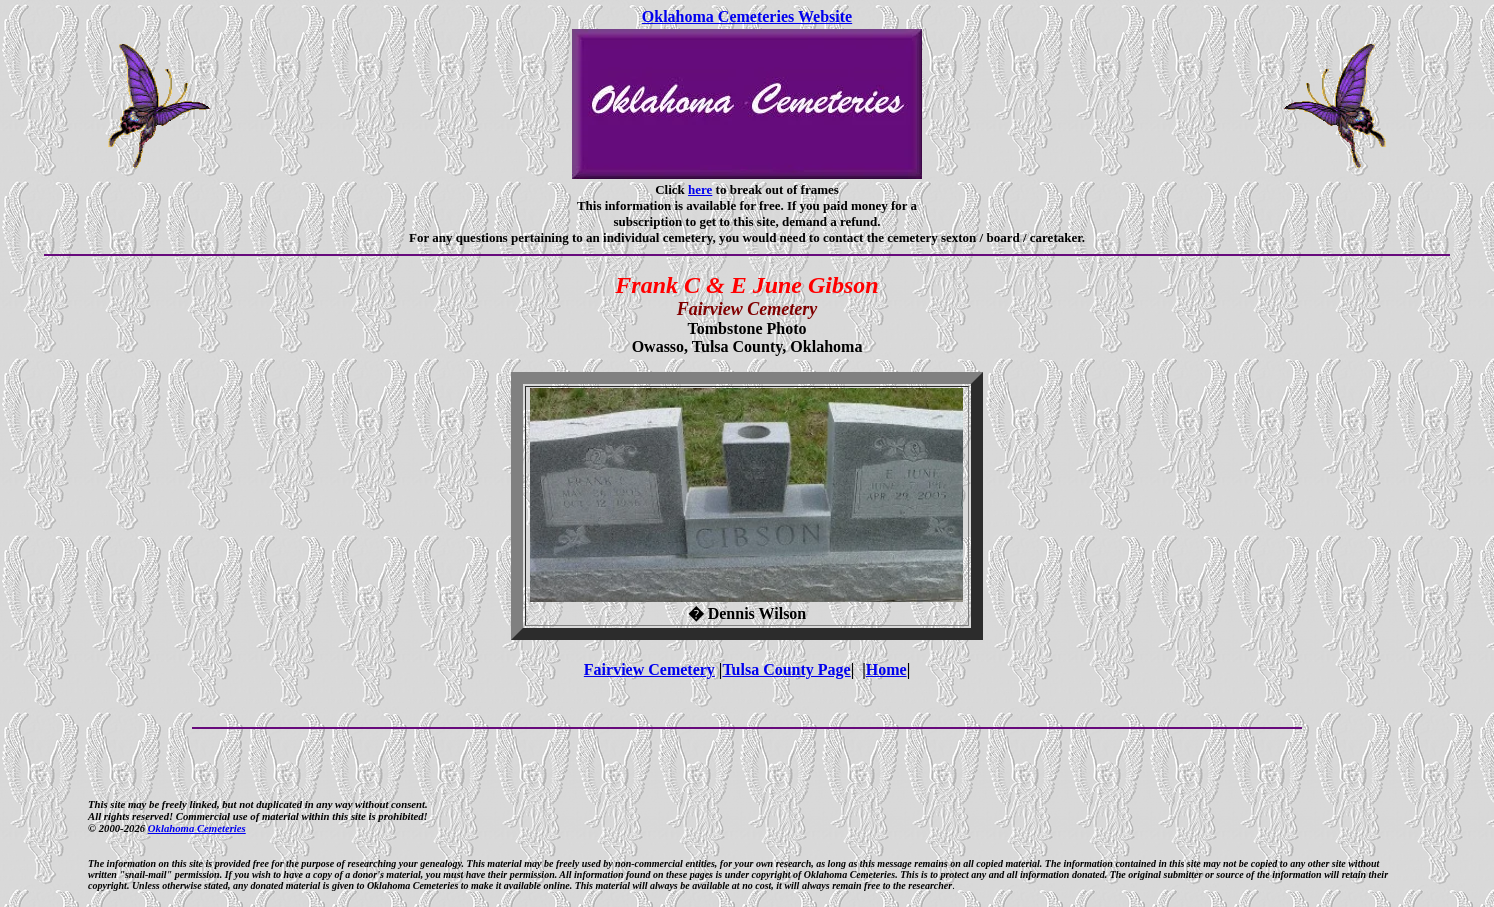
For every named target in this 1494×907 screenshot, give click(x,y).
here (700, 189)
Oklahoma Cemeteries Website (747, 16)
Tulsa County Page (786, 669)
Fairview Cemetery (649, 669)
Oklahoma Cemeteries (197, 828)
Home (886, 669)
